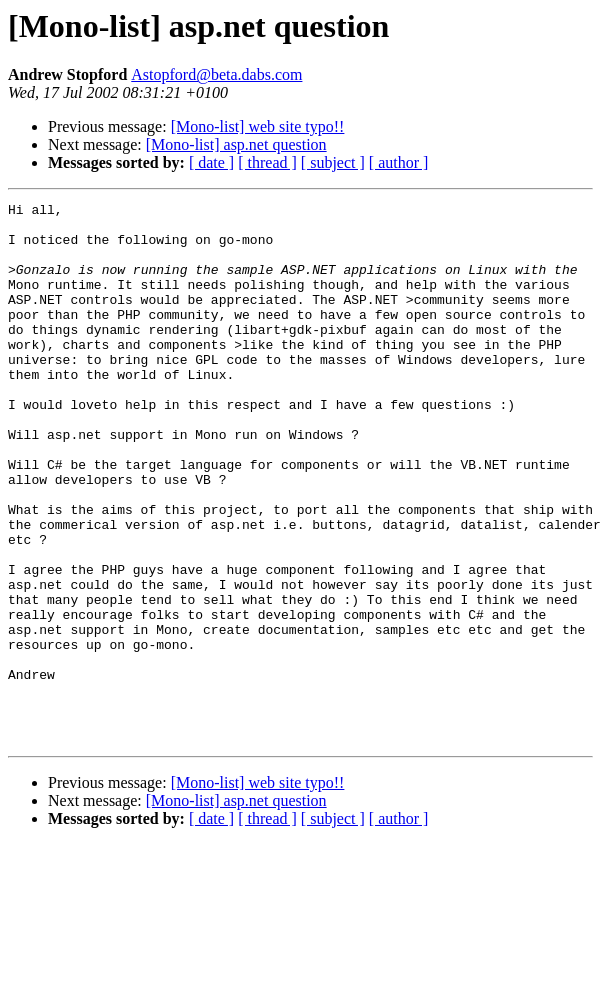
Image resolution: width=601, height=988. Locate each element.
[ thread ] (267, 162)
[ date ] (211, 162)
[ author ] (399, 162)
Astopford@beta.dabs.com (216, 74)
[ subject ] (333, 162)
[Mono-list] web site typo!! (258, 126)
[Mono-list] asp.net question (236, 144)
